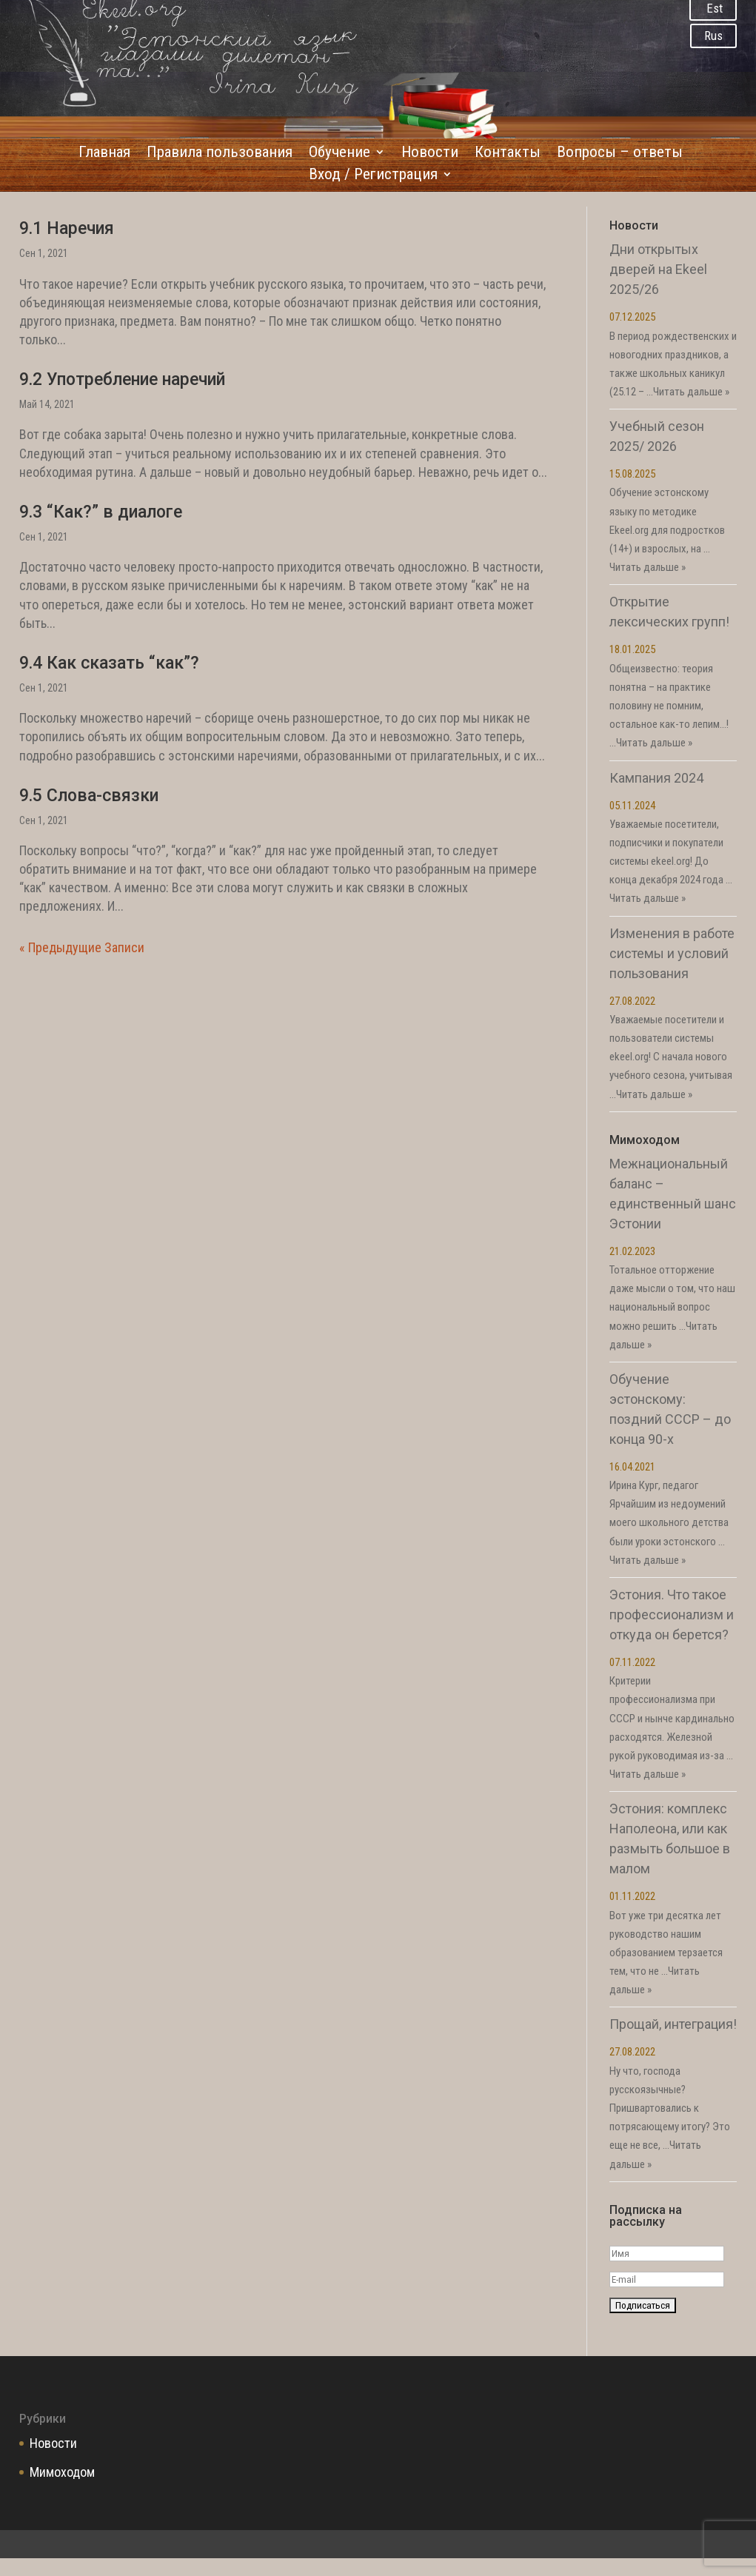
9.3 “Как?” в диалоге (100, 512)
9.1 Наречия (66, 228)
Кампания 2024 (656, 778)
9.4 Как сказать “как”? (109, 663)
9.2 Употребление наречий (122, 379)
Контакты (508, 154)
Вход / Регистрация (373, 176)
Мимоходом (62, 2472)
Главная (104, 154)
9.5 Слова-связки (88, 796)
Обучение (339, 154)
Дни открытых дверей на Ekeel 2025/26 (658, 269)
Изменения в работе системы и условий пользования (672, 953)
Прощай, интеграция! (673, 2024)
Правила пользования (219, 154)
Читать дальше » (691, 391)
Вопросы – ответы (620, 154)
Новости (429, 154)
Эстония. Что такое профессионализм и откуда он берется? (671, 1614)
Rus (713, 35)
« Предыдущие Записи (81, 947)
